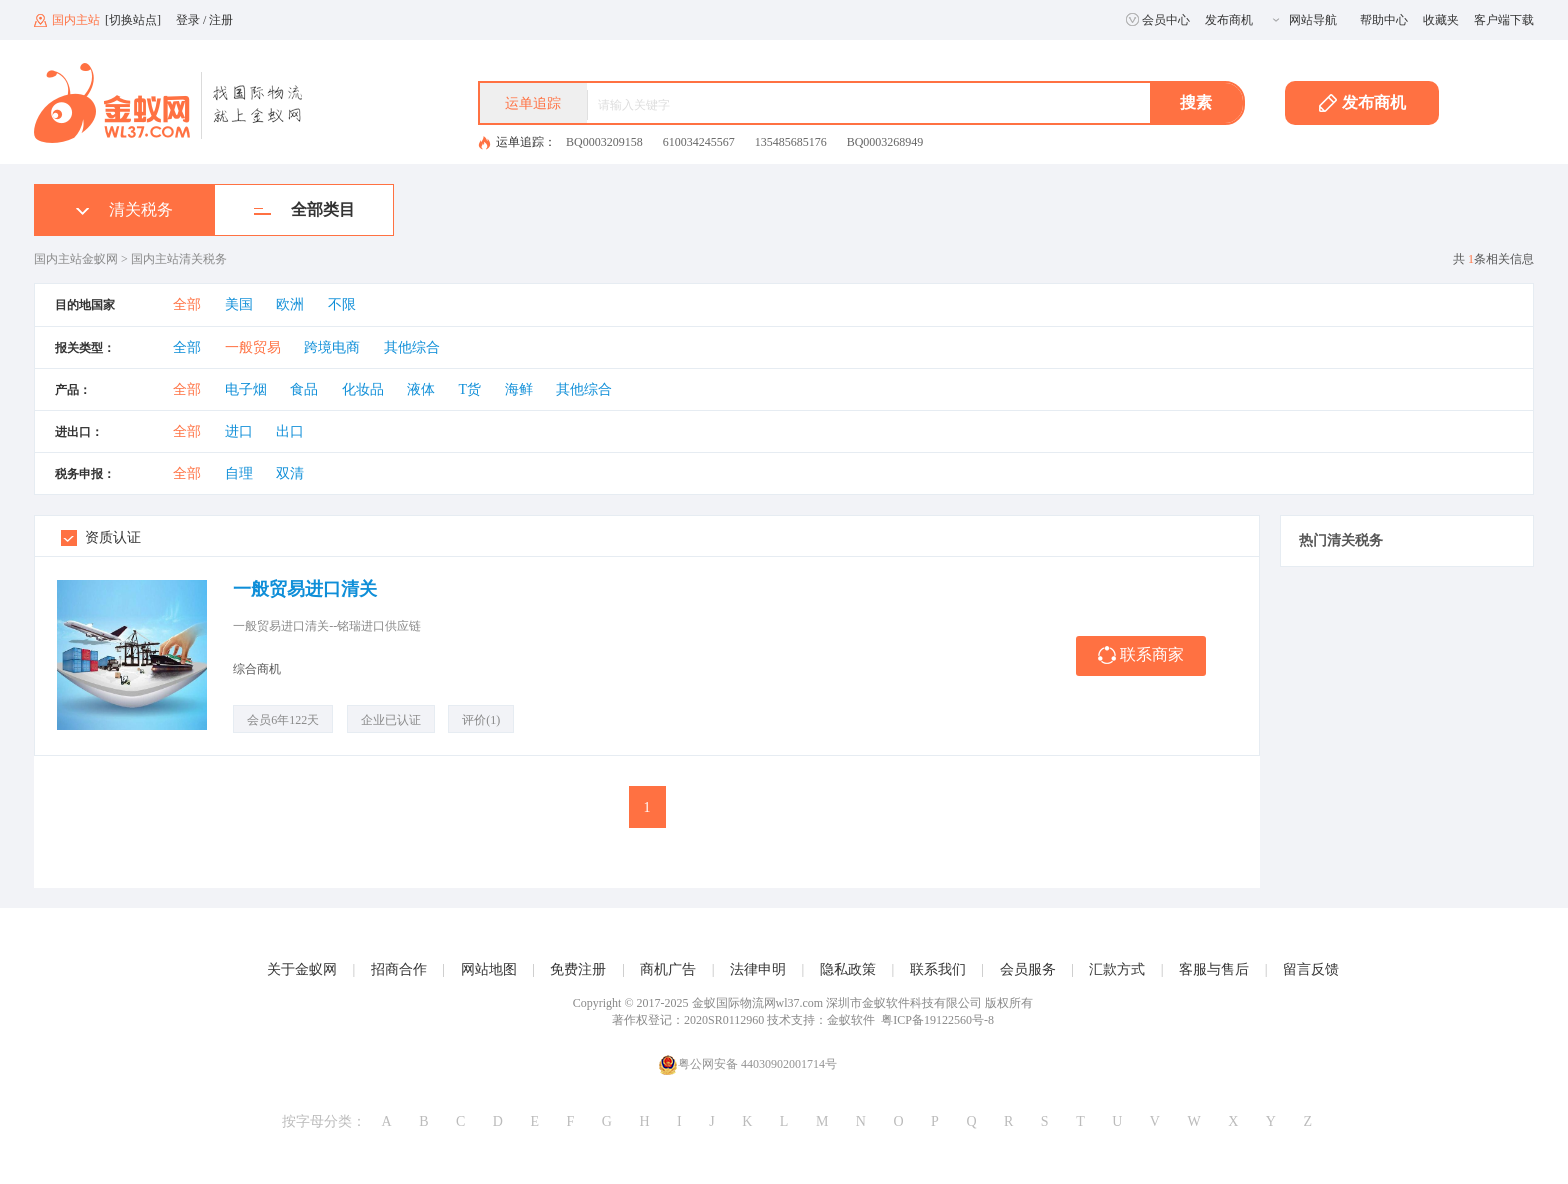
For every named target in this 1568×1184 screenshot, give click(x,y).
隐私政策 (848, 969)
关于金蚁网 (302, 969)
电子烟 (246, 389)
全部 (187, 304)
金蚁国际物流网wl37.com (758, 1003)
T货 (470, 389)
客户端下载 (1504, 20)
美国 (239, 304)
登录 (188, 20)
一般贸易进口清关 (305, 589)
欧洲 (290, 304)
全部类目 (304, 209)
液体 (421, 389)
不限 (342, 304)
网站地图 (489, 969)
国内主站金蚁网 (76, 259)
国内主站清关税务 (179, 259)
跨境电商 (332, 347)
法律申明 (758, 969)
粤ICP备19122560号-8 (937, 1020)
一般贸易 (253, 347)
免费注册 (578, 969)
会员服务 (1028, 969)
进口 (239, 431)
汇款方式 (1117, 969)
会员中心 (1158, 20)
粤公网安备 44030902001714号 (747, 1064)
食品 (304, 389)
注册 (221, 20)
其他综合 (412, 347)
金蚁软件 (851, 1020)
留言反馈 (1311, 969)
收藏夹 (1441, 20)
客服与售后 (1214, 969)
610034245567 (699, 142)
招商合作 (399, 969)
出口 (290, 431)
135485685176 (791, 142)
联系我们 (938, 969)
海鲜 (519, 389)
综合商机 (257, 669)
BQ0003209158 (604, 142)
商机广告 (668, 969)
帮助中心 (1384, 20)
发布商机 (1229, 20)
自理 (239, 473)
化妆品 (363, 389)
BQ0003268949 (885, 142)
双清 (290, 473)
